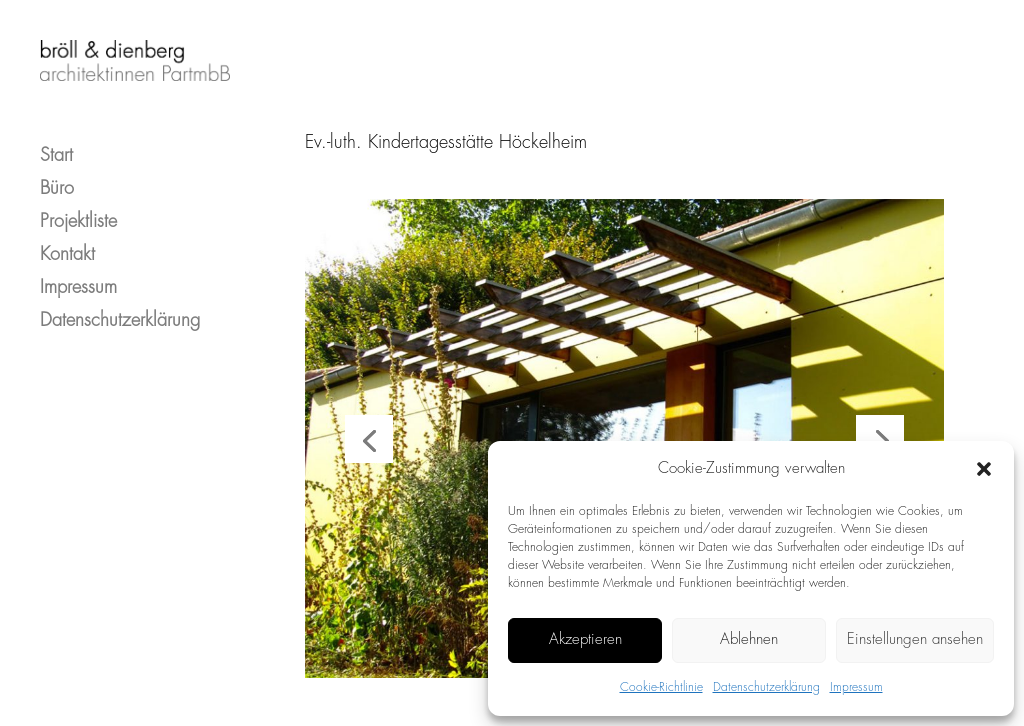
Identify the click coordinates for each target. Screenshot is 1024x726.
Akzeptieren (585, 640)
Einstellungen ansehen (915, 640)
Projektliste (78, 204)
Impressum (856, 687)
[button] (984, 469)
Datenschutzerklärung (766, 687)
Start (56, 138)
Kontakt (67, 237)
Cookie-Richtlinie (661, 687)
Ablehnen (749, 640)
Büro (57, 171)
